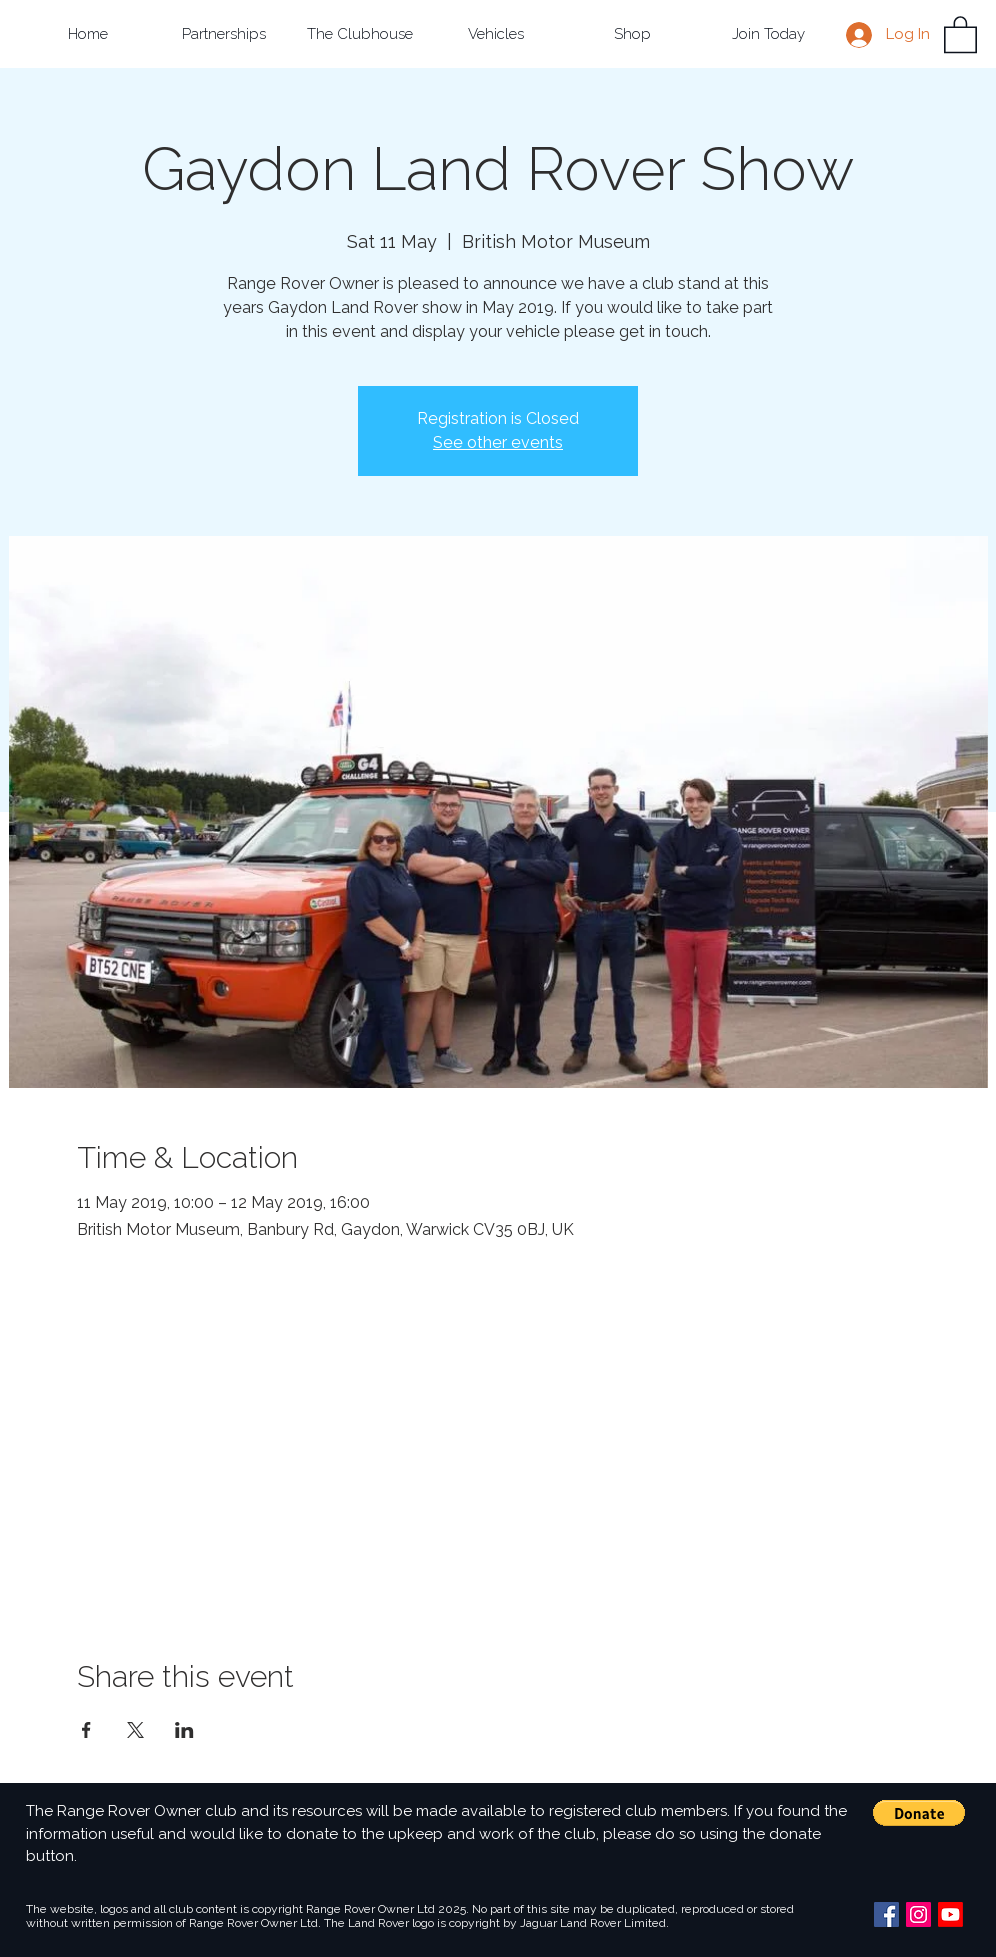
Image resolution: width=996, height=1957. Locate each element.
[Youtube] (950, 1914)
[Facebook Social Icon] (886, 1914)
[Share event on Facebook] (86, 1730)
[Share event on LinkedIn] (184, 1730)
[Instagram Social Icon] (918, 1914)
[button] (224, 34)
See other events (498, 442)
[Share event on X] (135, 1730)
